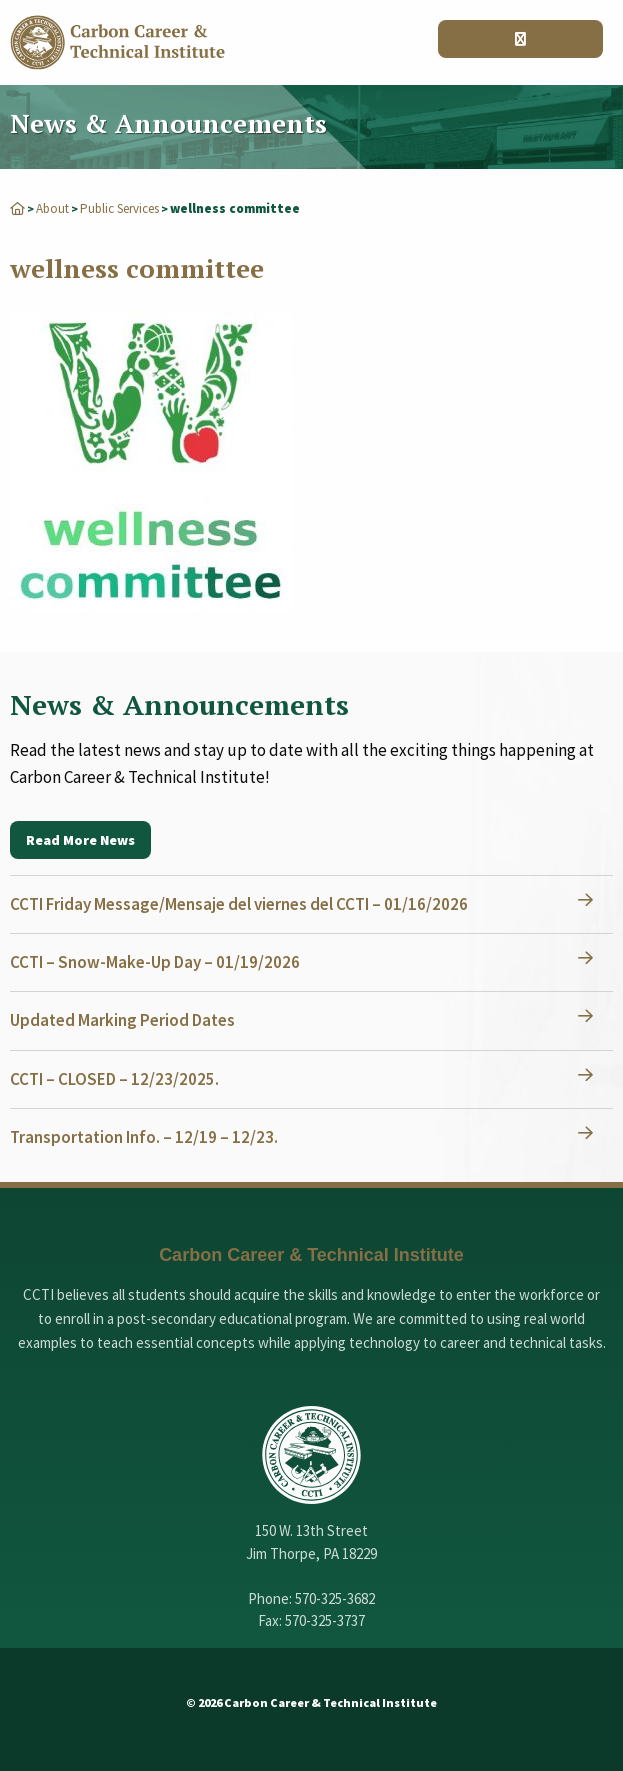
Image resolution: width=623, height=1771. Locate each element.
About (52, 208)
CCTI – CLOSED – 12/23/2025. (114, 1079)
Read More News (80, 840)
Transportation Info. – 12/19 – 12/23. (144, 1137)
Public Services (119, 208)
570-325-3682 (335, 1598)
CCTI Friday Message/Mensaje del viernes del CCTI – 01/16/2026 (239, 904)
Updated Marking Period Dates (122, 1020)
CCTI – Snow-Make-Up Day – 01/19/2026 (155, 962)
